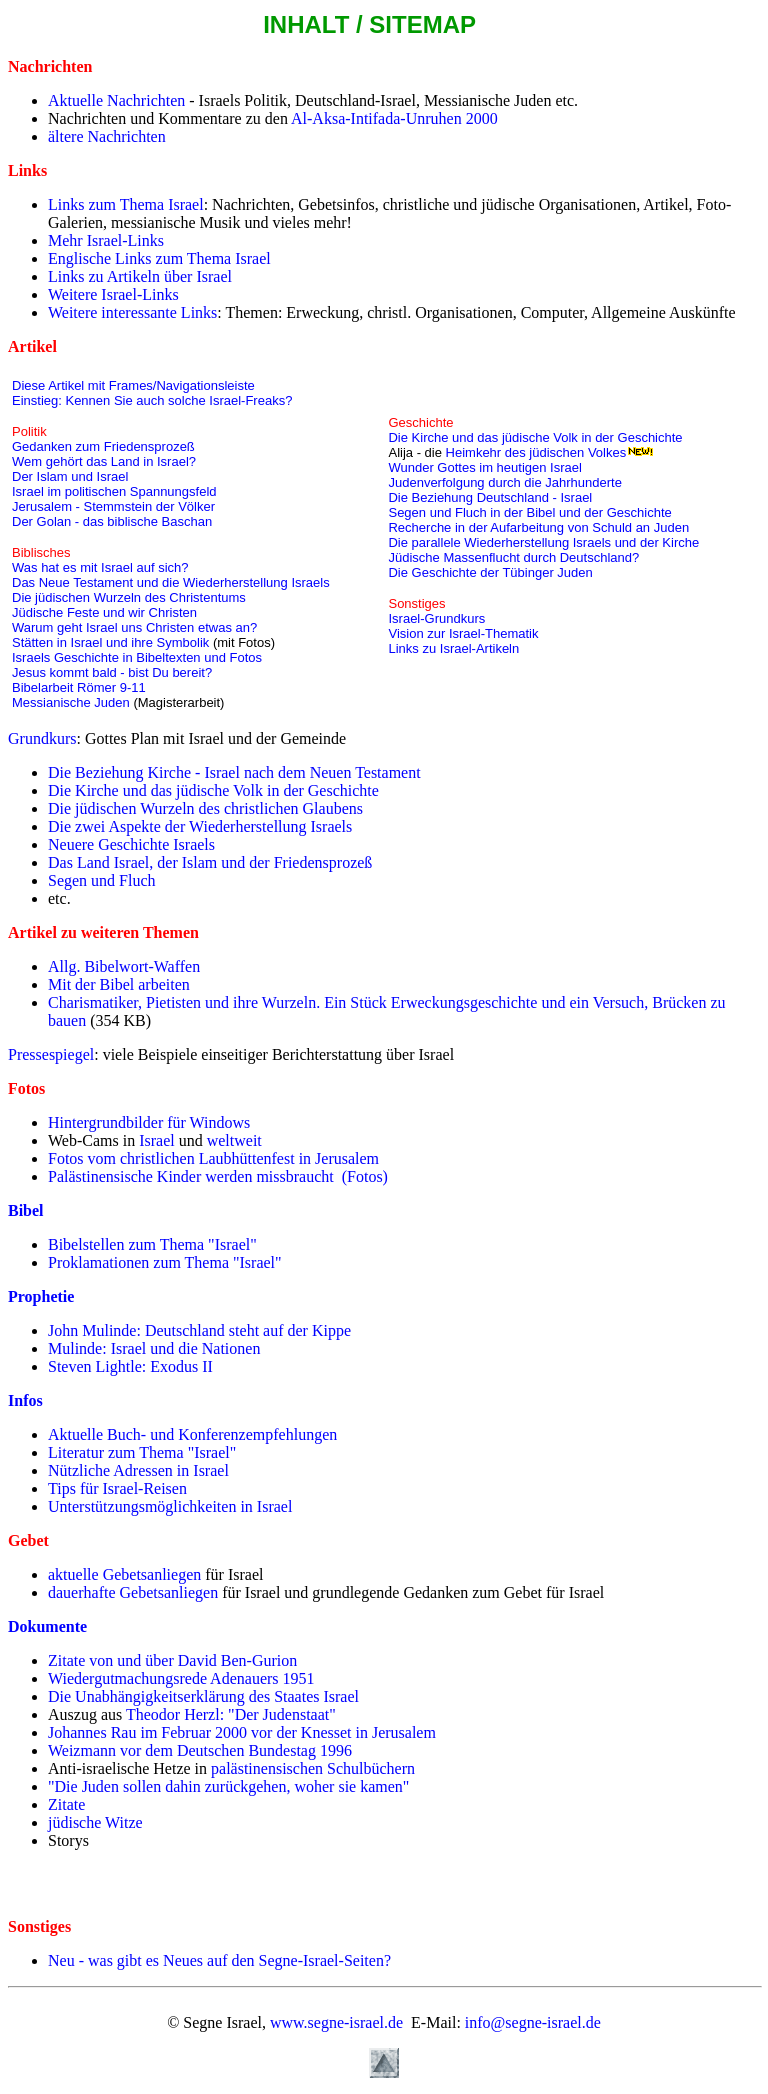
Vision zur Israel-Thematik (463, 633)
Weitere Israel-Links (113, 294)
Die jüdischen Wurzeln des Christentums (129, 597)
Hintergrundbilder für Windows (149, 1122)
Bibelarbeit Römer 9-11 (79, 687)
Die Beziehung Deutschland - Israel (490, 497)
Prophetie (41, 1296)
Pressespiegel (51, 1054)
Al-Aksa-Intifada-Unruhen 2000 (393, 118)
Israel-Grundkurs (436, 618)
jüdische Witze (95, 1822)
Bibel (26, 1210)
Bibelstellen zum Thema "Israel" (152, 1244)
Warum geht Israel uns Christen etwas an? (134, 627)
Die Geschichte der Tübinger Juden (490, 572)
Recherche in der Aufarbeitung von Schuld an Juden (538, 527)
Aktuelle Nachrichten (116, 100)
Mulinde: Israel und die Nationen (154, 1348)
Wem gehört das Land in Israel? (104, 461)
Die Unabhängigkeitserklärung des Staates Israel (203, 1696)
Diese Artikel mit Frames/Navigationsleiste (133, 385)
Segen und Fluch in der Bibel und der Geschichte (529, 512)
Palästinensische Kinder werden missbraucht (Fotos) (218, 1176)
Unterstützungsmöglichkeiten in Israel (170, 1506)
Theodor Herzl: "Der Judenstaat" (231, 1714)
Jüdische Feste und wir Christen (104, 612)
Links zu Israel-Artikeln (453, 648)
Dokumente (47, 1626)
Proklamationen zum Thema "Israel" (165, 1262)
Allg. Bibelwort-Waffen (124, 966)
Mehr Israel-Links (106, 240)
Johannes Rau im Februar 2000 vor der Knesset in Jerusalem (242, 1732)
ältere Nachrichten (107, 136)
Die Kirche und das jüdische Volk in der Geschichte (535, 437)
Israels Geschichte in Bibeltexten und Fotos (137, 657)
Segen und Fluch (102, 880)
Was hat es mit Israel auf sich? (100, 567)
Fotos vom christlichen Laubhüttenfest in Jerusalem (213, 1158)
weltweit (234, 1140)
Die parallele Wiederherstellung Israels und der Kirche (545, 542)
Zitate (66, 1804)
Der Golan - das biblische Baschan (112, 521)
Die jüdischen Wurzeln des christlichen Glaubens (205, 808)
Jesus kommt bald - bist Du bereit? (112, 672)
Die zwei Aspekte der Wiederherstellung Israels (200, 826)
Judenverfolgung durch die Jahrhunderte (504, 482)
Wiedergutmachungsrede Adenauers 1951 (181, 1678)
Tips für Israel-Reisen (117, 1488)
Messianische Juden (71, 702)
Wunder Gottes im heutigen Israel (484, 467)
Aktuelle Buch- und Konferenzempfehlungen (192, 1434)
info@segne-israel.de (533, 2022)
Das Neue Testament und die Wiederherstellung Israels (171, 582)
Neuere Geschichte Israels (131, 844)
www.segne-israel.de (336, 2022)
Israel (157, 1140)
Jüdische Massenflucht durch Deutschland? (513, 557)
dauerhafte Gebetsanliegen (133, 1592)
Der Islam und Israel (70, 476)
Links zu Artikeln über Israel (140, 276)
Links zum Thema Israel (126, 204)
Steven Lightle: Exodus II (130, 1366)
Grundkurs (42, 738)
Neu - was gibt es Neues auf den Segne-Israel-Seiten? (219, 1960)
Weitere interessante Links (132, 312)
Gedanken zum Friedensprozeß (103, 446)
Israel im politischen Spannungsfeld (114, 491)
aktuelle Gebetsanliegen (124, 1574)
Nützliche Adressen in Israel (138, 1470)
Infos (25, 1400)
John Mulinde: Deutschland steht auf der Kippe (199, 1330)
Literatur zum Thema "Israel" (142, 1452)
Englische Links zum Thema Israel (159, 258)
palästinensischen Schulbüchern (313, 1768)
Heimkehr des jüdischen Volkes (536, 452)
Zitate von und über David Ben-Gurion (172, 1660)
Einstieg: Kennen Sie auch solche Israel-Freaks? (152, 400)
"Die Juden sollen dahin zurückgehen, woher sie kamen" (228, 1786)
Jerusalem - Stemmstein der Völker (113, 506)
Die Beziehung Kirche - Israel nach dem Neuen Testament (234, 772)
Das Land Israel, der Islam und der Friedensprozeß (210, 862)
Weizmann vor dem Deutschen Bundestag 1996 (200, 1750)
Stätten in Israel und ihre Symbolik (110, 642)
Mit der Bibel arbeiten (119, 984)
